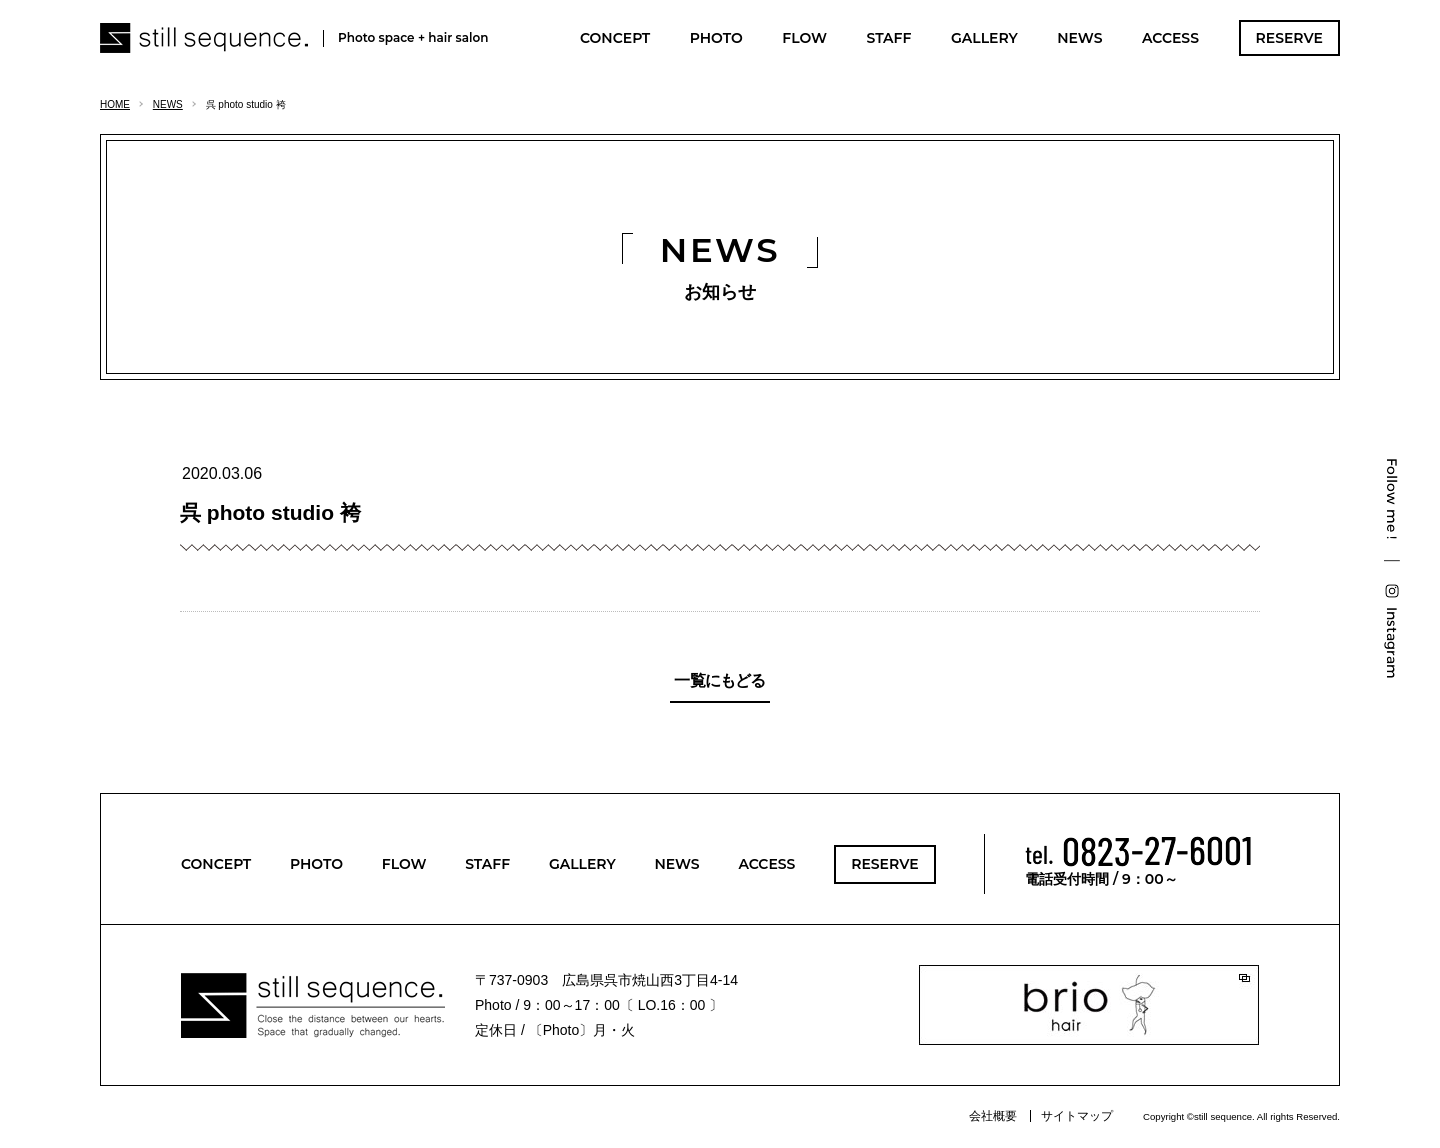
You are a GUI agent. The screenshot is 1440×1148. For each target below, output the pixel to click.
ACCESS (1170, 38)
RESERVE (1289, 38)
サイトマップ (1077, 1116)
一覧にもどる (719, 680)
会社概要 (993, 1116)
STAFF (888, 38)
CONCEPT (615, 38)
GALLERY (984, 38)
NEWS (1079, 38)
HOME (115, 104)
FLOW (804, 38)
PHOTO (716, 38)
